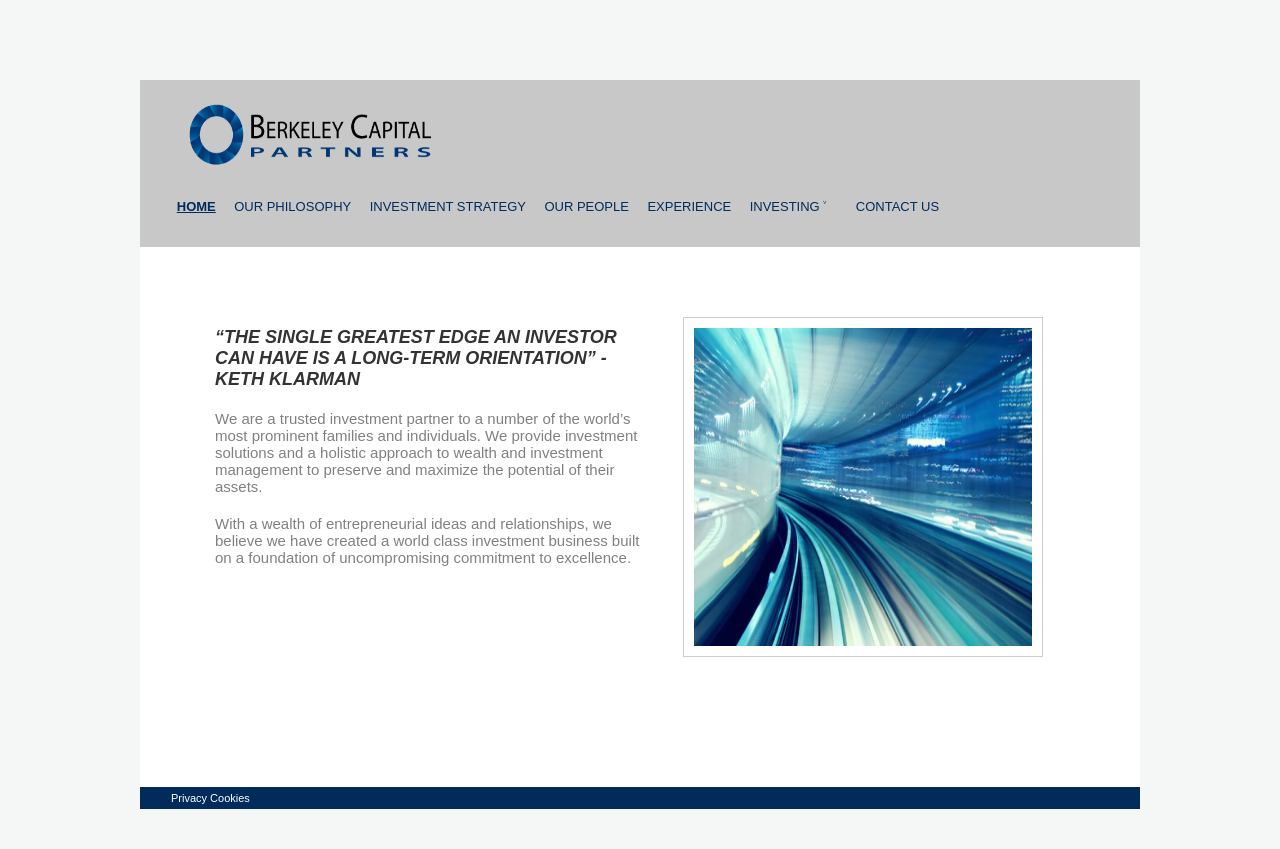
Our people (586, 206)
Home (196, 206)
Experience (689, 206)
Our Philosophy (292, 206)
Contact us (897, 206)
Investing (789, 206)
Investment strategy (448, 206)
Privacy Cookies (210, 798)
